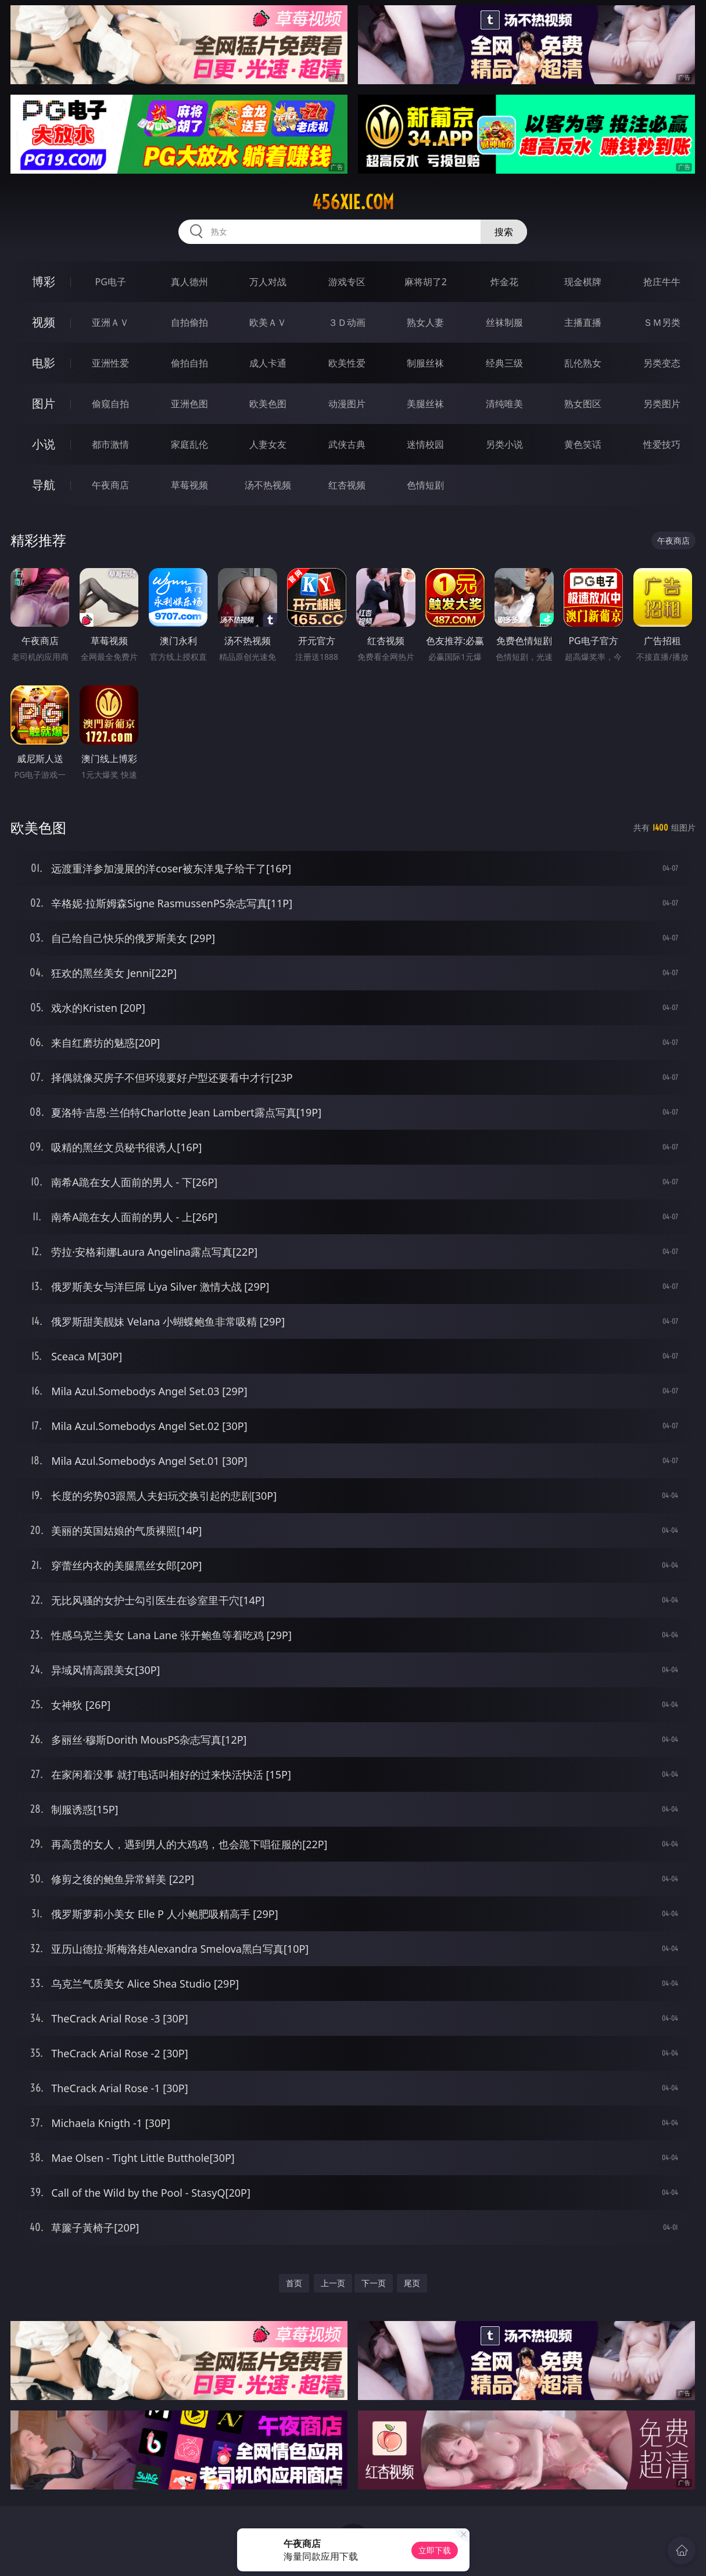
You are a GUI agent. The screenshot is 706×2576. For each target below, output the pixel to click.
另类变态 (661, 363)
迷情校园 (425, 444)
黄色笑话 (582, 444)
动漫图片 (346, 403)
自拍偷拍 (189, 322)
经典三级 (504, 363)
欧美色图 (267, 403)
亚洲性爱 (110, 363)
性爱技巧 (661, 444)
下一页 (373, 2282)
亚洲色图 (189, 403)
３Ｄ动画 (346, 322)
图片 (43, 403)
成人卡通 (267, 363)
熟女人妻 (425, 322)
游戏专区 (346, 281)
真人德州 (189, 281)
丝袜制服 (504, 322)
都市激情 (110, 444)
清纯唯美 (504, 403)
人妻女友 (267, 444)
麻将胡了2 (425, 281)
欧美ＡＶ (267, 322)
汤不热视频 (268, 485)
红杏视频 (346, 485)
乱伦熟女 (582, 363)
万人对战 (267, 281)
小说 (43, 444)
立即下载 (434, 2550)
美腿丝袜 (425, 403)
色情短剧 (425, 485)
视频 (43, 322)
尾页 (412, 2282)
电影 (43, 363)
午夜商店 (110, 485)
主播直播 (582, 322)
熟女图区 (582, 403)
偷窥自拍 (110, 403)
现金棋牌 (582, 281)
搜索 (503, 231)
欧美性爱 (346, 363)
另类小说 (504, 444)
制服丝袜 (425, 363)
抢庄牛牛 (661, 281)
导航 (43, 485)
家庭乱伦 (189, 444)
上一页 (333, 2282)
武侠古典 (346, 444)
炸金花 (504, 281)
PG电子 (110, 281)
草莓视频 (189, 485)
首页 (294, 2282)
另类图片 (661, 403)
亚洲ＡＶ (110, 322)
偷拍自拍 (189, 363)
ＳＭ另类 (661, 322)
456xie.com (353, 202)
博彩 (43, 281)
